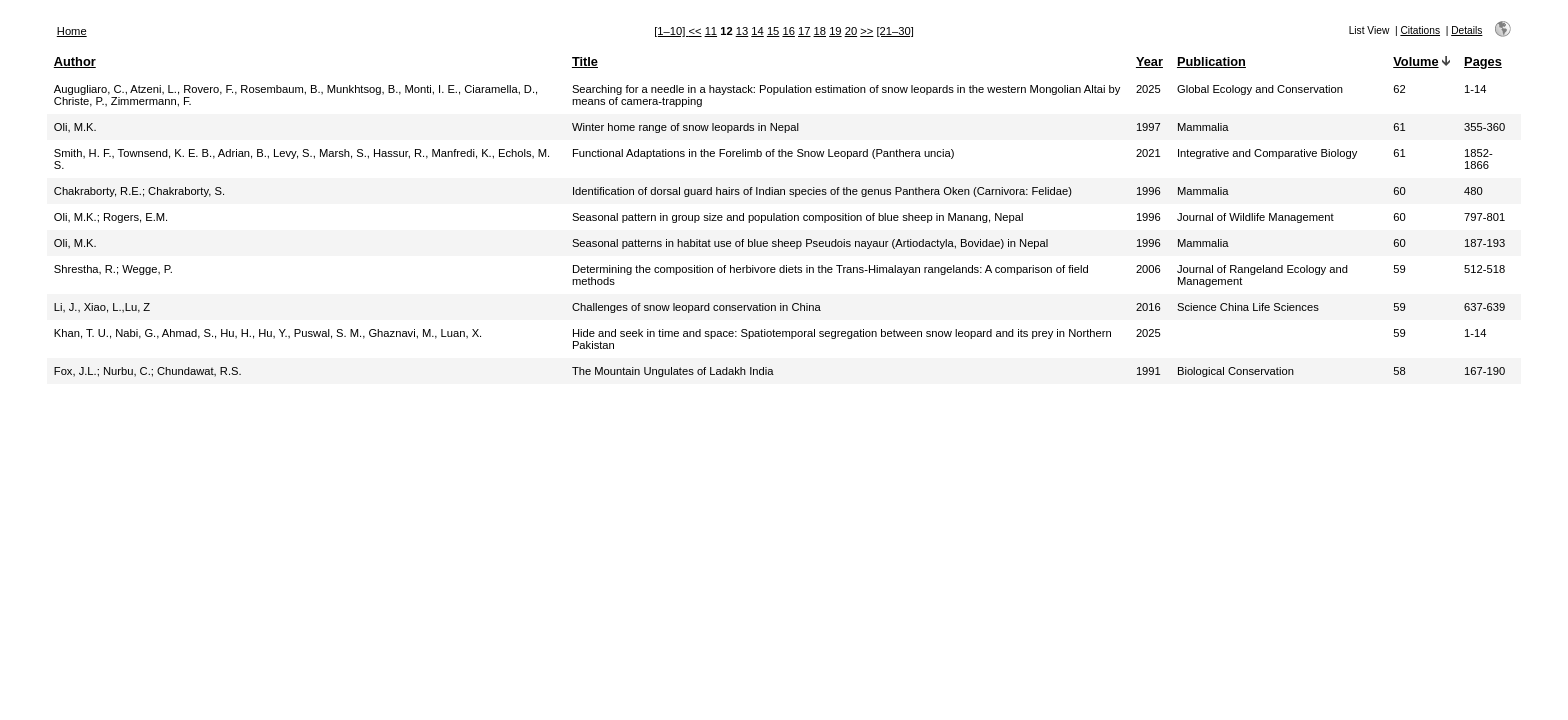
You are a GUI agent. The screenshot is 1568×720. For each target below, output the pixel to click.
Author (75, 61)
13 (742, 31)
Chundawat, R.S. (199, 371)
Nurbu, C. (127, 371)
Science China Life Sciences (1248, 307)
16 (788, 31)
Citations (1420, 30)
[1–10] (671, 31)
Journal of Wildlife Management (1255, 217)
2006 (1148, 269)
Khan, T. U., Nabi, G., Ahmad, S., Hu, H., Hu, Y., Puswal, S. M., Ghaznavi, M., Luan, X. (268, 333)
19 (835, 31)
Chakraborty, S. (186, 191)
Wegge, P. (147, 269)
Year (1149, 61)
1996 (1148, 191)
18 (820, 31)
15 (773, 31)
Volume (1415, 61)
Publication (1211, 61)
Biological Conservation (1235, 371)
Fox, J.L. (75, 371)
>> (866, 31)
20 (851, 31)
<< (694, 31)
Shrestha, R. (85, 269)
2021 (1148, 153)
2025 (1148, 89)
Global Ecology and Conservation (1260, 89)
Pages (1483, 61)
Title (585, 61)
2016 (1148, 307)
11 (711, 31)
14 (757, 31)
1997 (1148, 127)
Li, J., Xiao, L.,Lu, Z (102, 307)
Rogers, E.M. (135, 217)
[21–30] (894, 31)
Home (72, 31)
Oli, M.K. (75, 127)
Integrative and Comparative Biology (1267, 153)
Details (1466, 30)
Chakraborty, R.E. (98, 191)
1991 (1148, 371)
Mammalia (1203, 127)
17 (804, 31)
